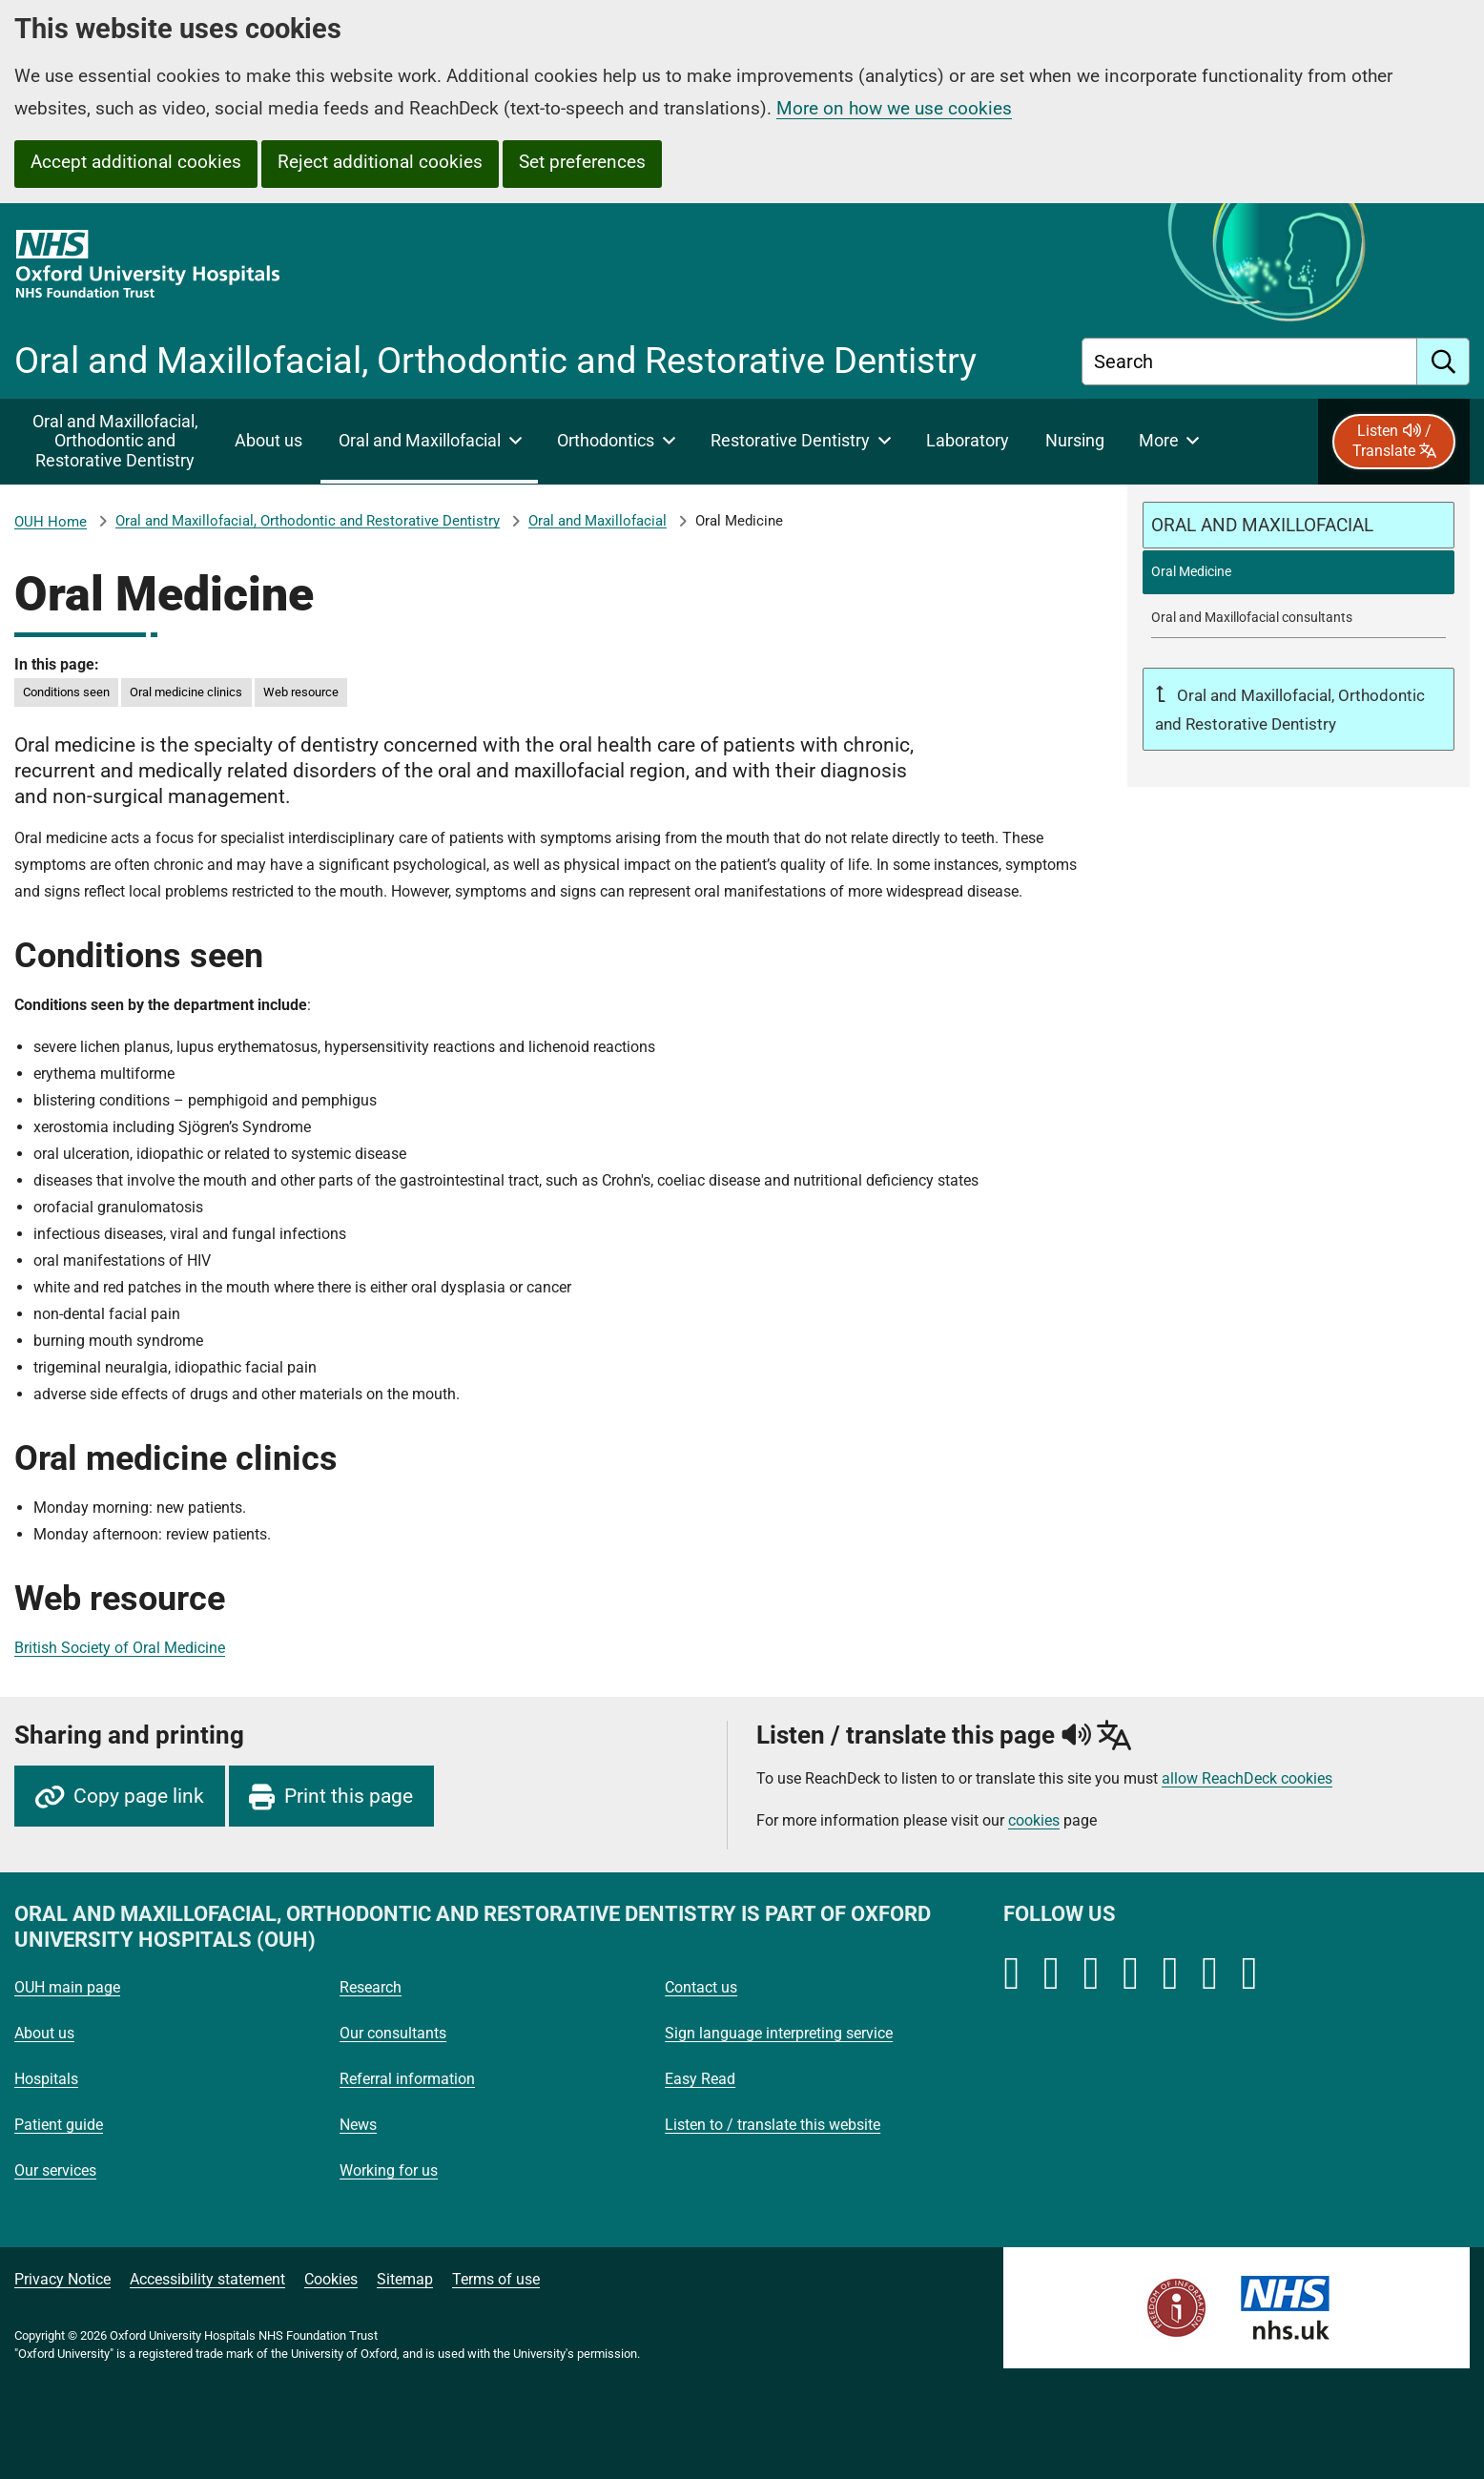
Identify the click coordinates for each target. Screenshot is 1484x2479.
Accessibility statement (207, 2279)
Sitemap (405, 2279)
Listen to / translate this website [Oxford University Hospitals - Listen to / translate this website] (772, 2125)
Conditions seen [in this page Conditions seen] (66, 692)
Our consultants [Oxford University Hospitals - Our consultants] (393, 2033)
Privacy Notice (62, 2279)
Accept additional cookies (136, 162)
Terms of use (496, 2279)
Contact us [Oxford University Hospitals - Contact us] (701, 1987)
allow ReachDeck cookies (1247, 1779)
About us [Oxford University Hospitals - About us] (44, 2033)
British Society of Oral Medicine (119, 1648)
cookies (1034, 1820)
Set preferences (582, 162)
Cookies (331, 2279)
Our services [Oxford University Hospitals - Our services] (55, 2170)
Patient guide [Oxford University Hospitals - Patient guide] (58, 2125)
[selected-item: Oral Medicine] (1298, 571)
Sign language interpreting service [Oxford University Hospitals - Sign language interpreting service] (779, 2033)
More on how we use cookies (894, 108)
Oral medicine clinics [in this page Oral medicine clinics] (186, 692)
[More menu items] (1169, 442)
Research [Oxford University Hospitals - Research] (371, 1987)
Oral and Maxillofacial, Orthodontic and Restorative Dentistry (307, 520)
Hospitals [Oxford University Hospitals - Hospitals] (46, 2079)
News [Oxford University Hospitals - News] (358, 2125)
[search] (1443, 361)
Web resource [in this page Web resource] (301, 692)
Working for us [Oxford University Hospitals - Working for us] (389, 2170)
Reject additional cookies (380, 162)
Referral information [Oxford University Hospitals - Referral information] (407, 2079)
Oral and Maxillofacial (597, 520)
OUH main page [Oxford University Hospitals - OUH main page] (67, 1987)
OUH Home (50, 521)
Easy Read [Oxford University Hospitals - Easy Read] (700, 2079)
